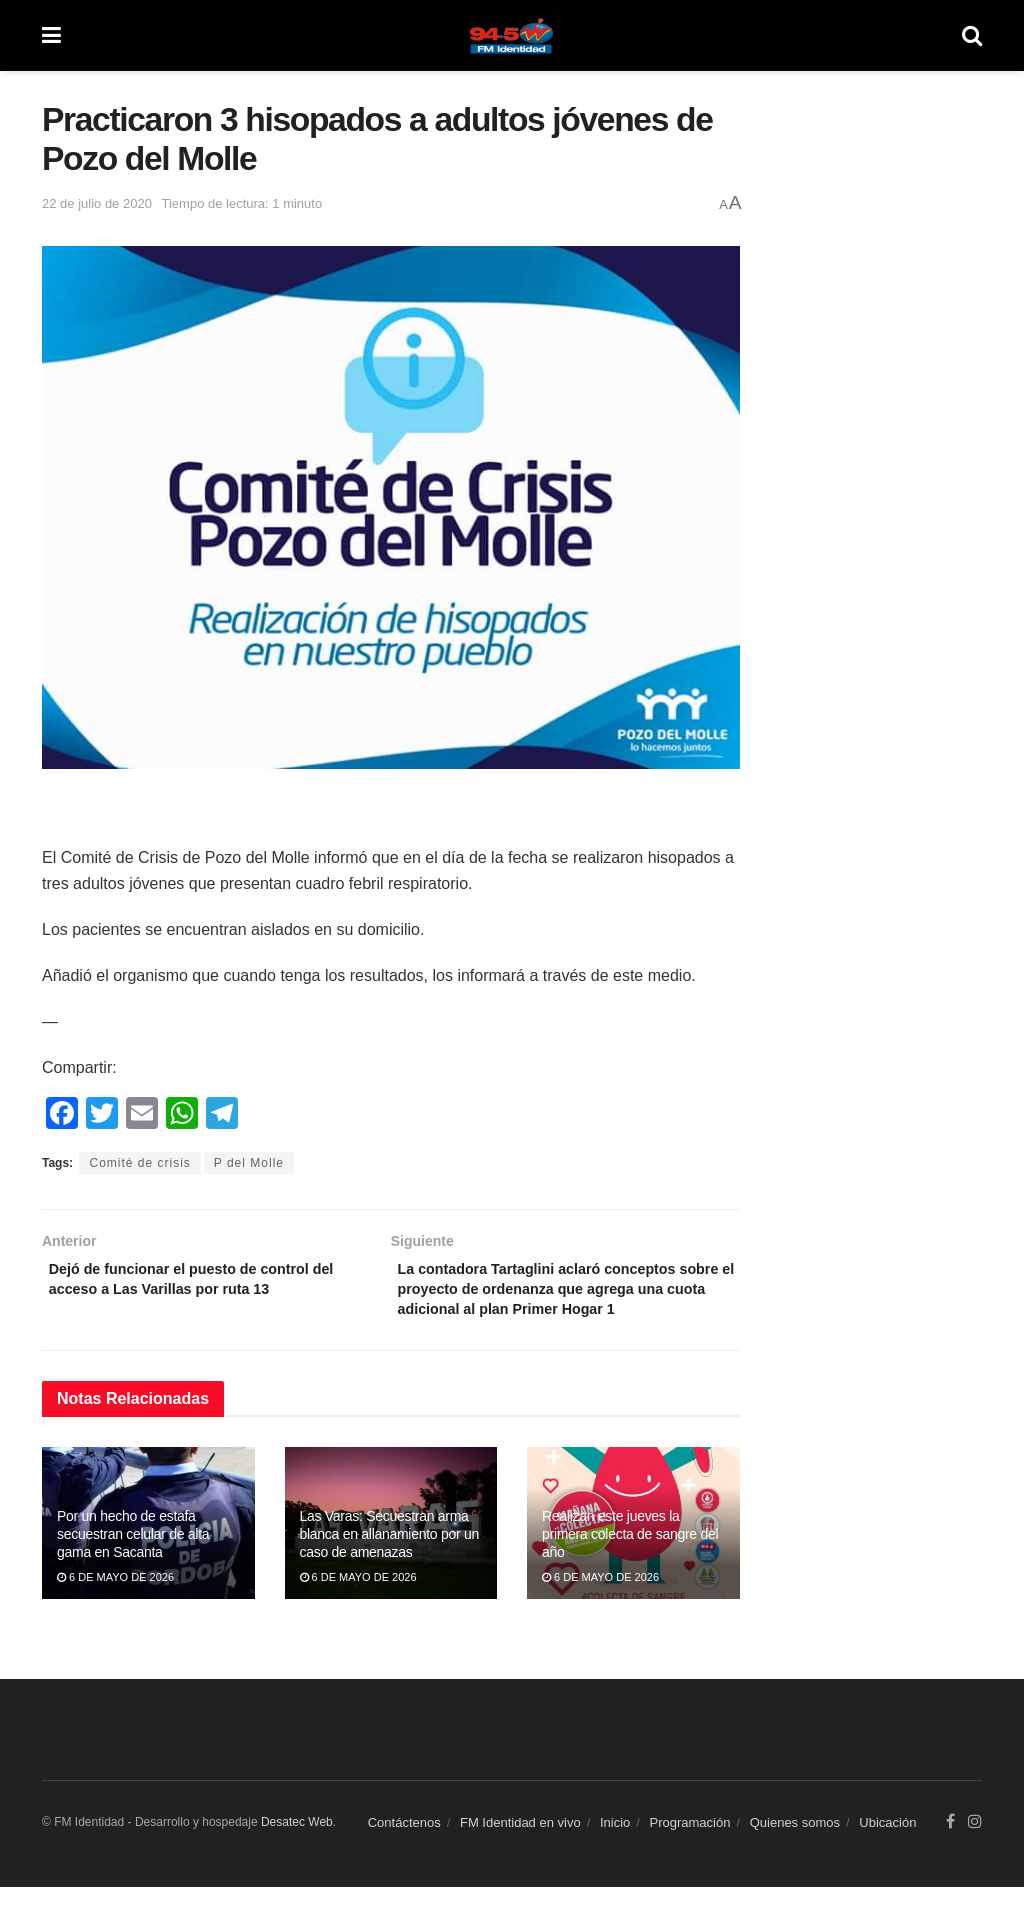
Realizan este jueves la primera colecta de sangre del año (630, 1566)
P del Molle (249, 1163)
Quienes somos (795, 1855)
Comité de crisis (139, 1163)
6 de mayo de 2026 (115, 1610)
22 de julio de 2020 (97, 203)
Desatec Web (297, 1854)
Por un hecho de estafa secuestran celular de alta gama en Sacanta (133, 1566)
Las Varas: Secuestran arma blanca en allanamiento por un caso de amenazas (389, 1566)
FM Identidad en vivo (520, 1855)
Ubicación (887, 1855)
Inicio (615, 1855)
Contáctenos (404, 1855)
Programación (690, 1855)
